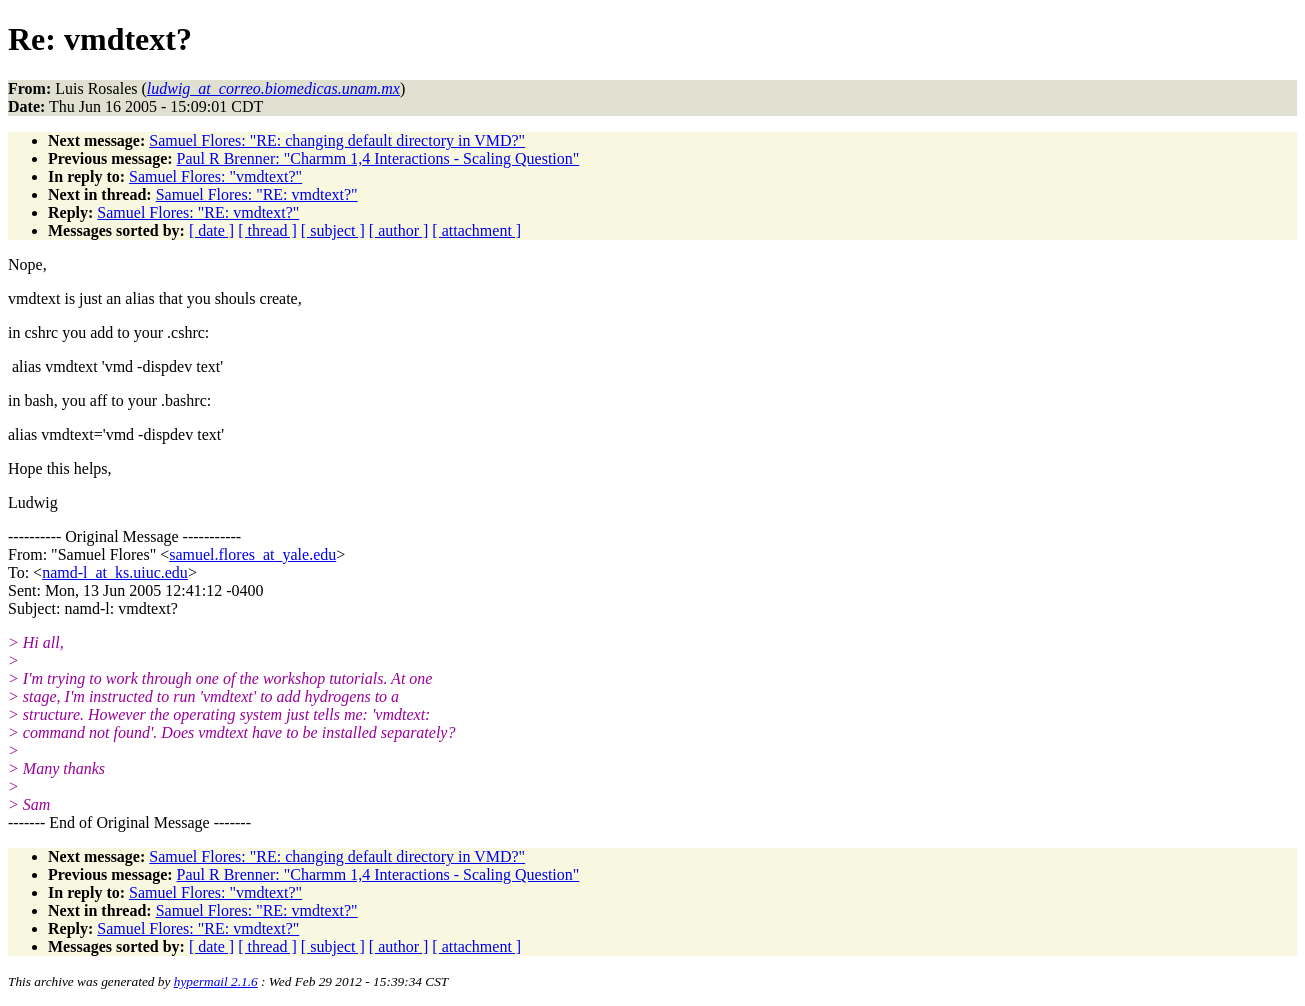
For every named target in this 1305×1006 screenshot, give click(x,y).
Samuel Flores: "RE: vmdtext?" (257, 194)
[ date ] (211, 230)
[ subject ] (333, 230)
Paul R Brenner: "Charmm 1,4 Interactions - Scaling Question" (378, 158)
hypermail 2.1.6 (216, 981)
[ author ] (399, 230)
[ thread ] (267, 230)
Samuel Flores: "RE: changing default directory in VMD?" (337, 140)
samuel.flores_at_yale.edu (252, 554)
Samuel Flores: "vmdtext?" (215, 176)
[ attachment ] (476, 230)
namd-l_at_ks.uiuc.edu (115, 572)
